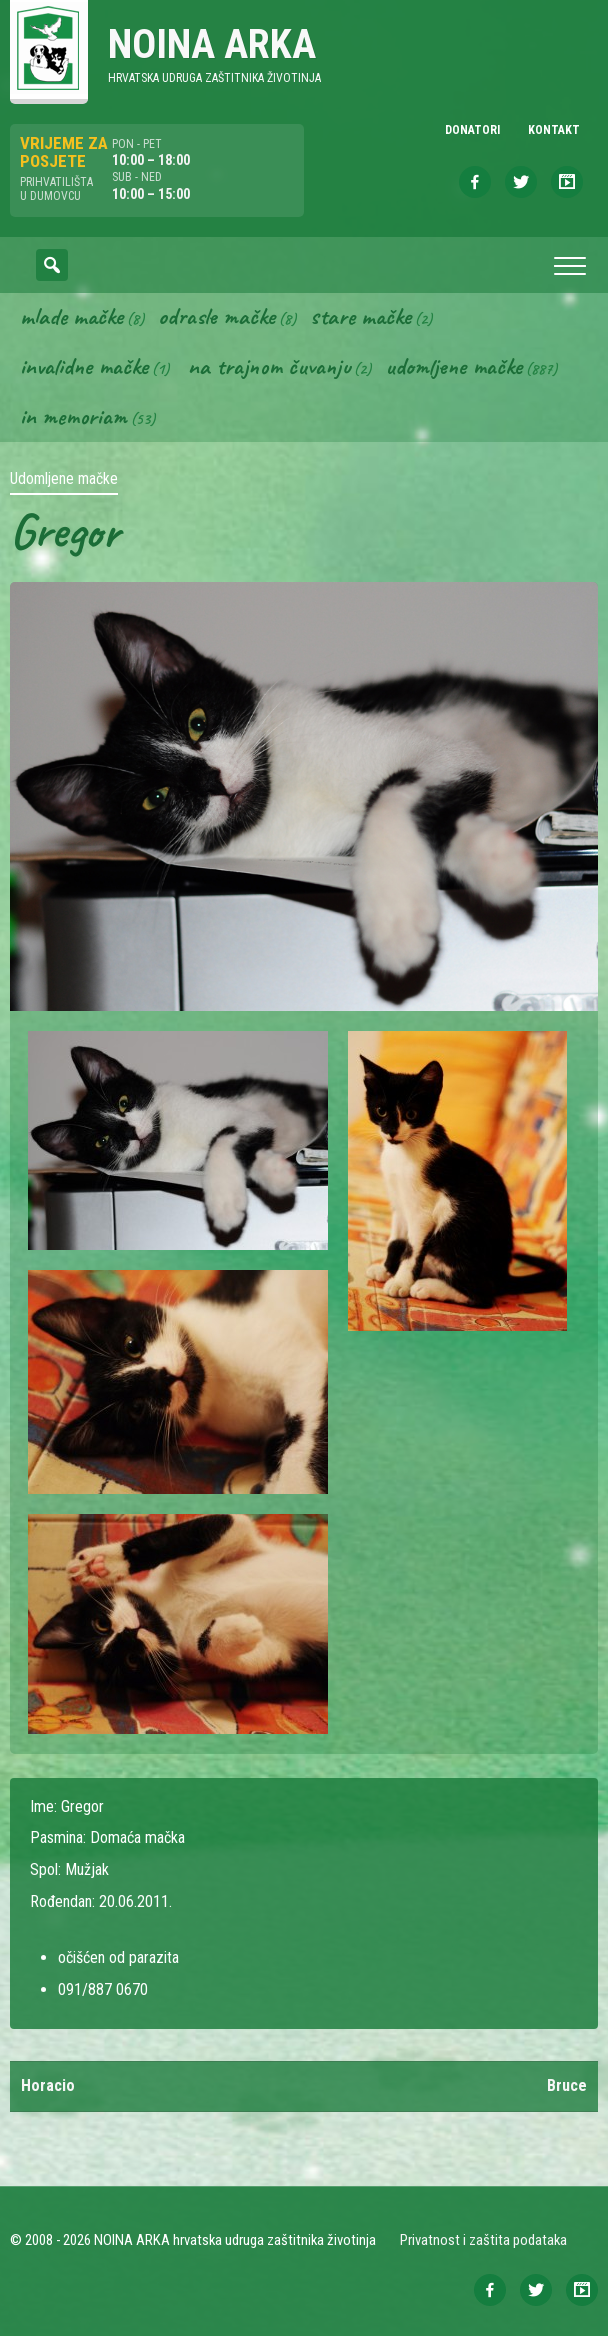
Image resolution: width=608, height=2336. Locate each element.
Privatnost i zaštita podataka (483, 2240)
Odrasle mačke (216, 316)
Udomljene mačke (453, 366)
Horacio (48, 2085)
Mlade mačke (71, 316)
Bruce (567, 2085)
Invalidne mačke (84, 366)
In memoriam (73, 416)
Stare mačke (360, 316)
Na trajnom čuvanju (269, 366)
